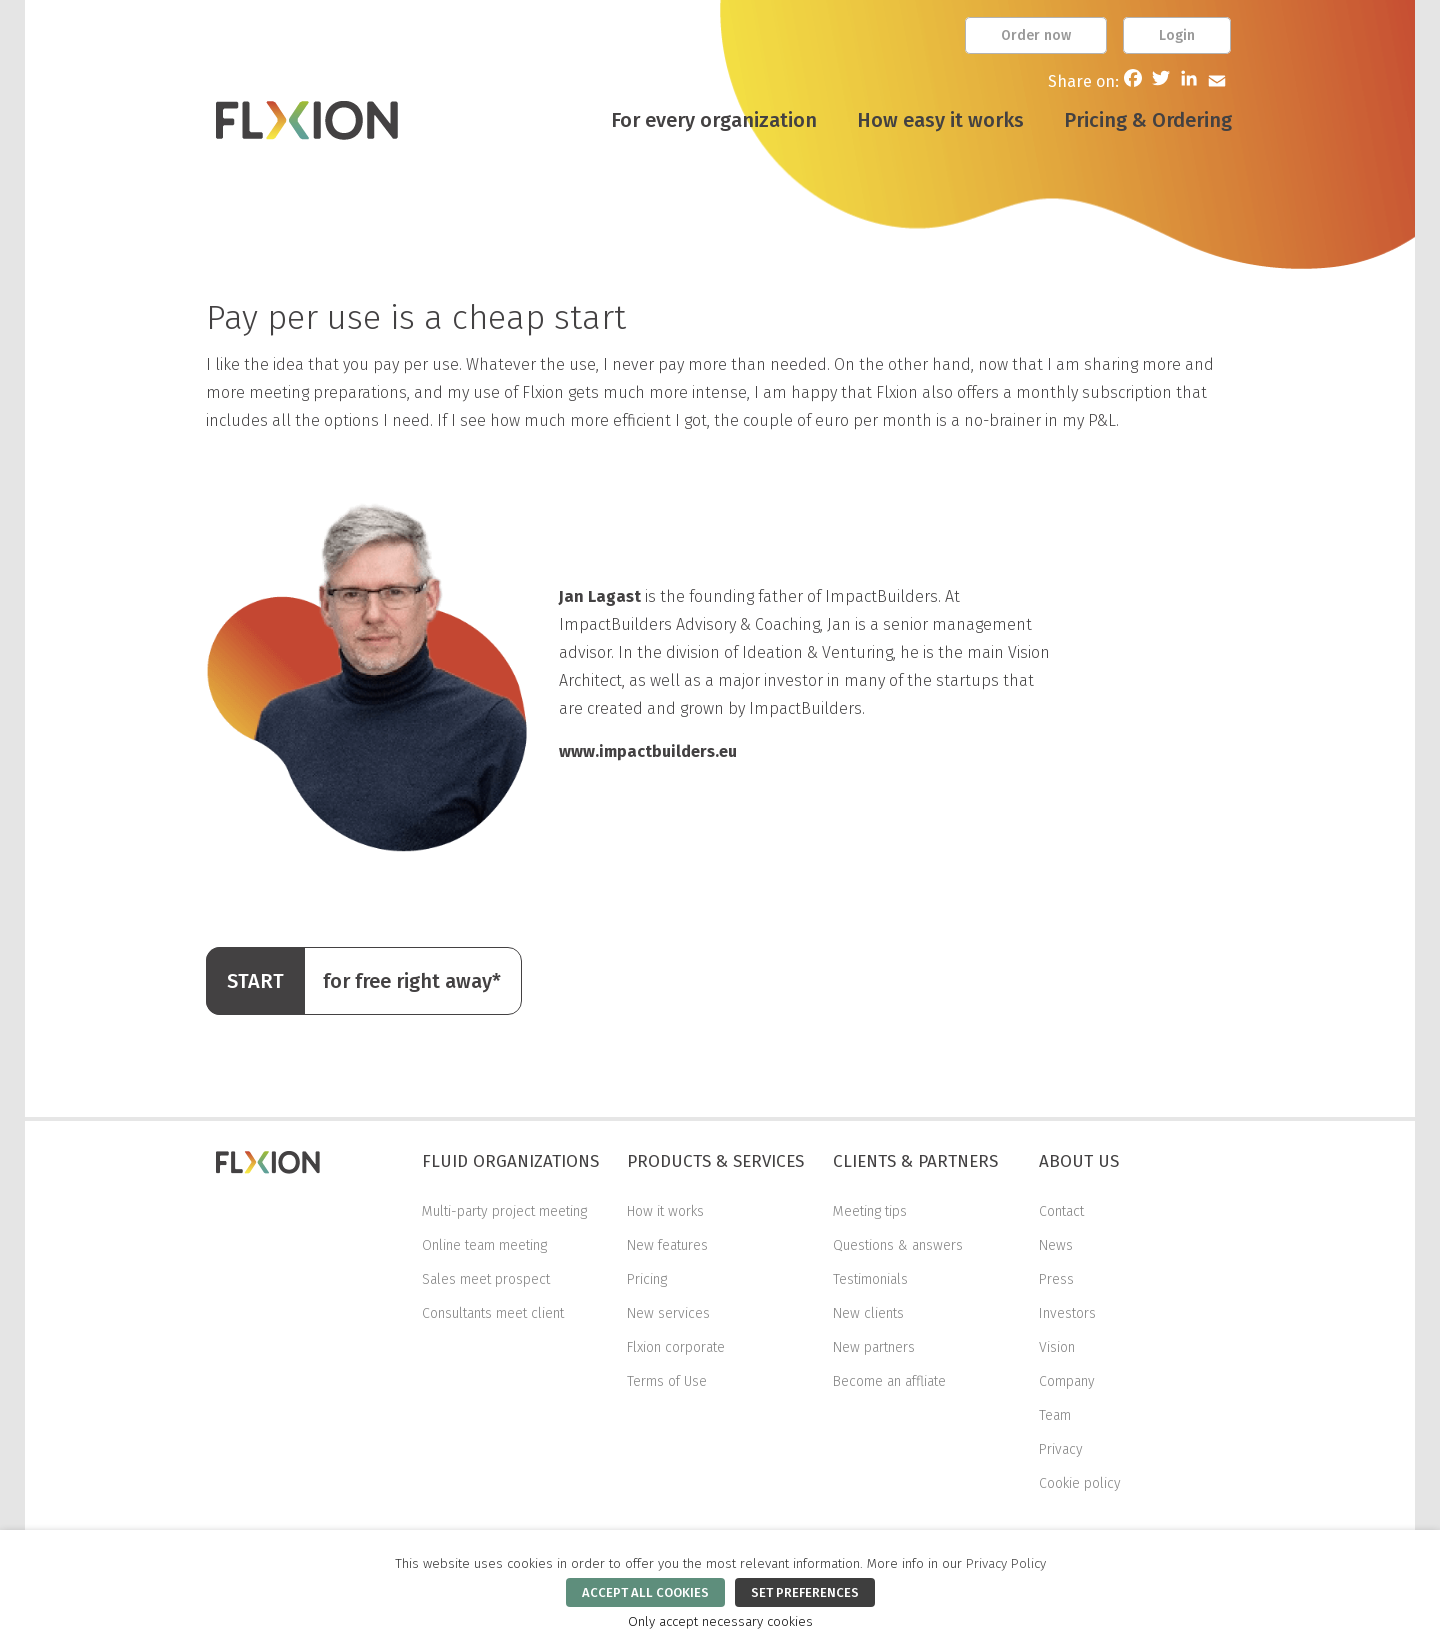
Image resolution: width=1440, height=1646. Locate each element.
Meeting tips (870, 1211)
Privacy (1061, 1449)
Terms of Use (667, 1381)
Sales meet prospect (486, 1279)
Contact (1061, 1211)
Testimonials (870, 1279)
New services (668, 1313)
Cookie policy (1080, 1483)
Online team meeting (484, 1245)
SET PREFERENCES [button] (805, 1592)
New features (667, 1245)
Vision (1057, 1347)
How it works (665, 1211)
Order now (1036, 35)
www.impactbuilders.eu (648, 751)
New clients (868, 1313)
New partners (874, 1347)
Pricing (647, 1279)
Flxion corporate (676, 1347)
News (1056, 1245)
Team (1055, 1415)
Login (1177, 35)
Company (1067, 1381)
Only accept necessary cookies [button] (720, 1622)
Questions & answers (898, 1245)
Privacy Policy (1006, 1564)
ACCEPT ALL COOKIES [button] (645, 1592)
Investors (1067, 1313)
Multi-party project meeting (504, 1211)
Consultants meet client (493, 1313)
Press (1056, 1279)
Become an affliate (889, 1381)
